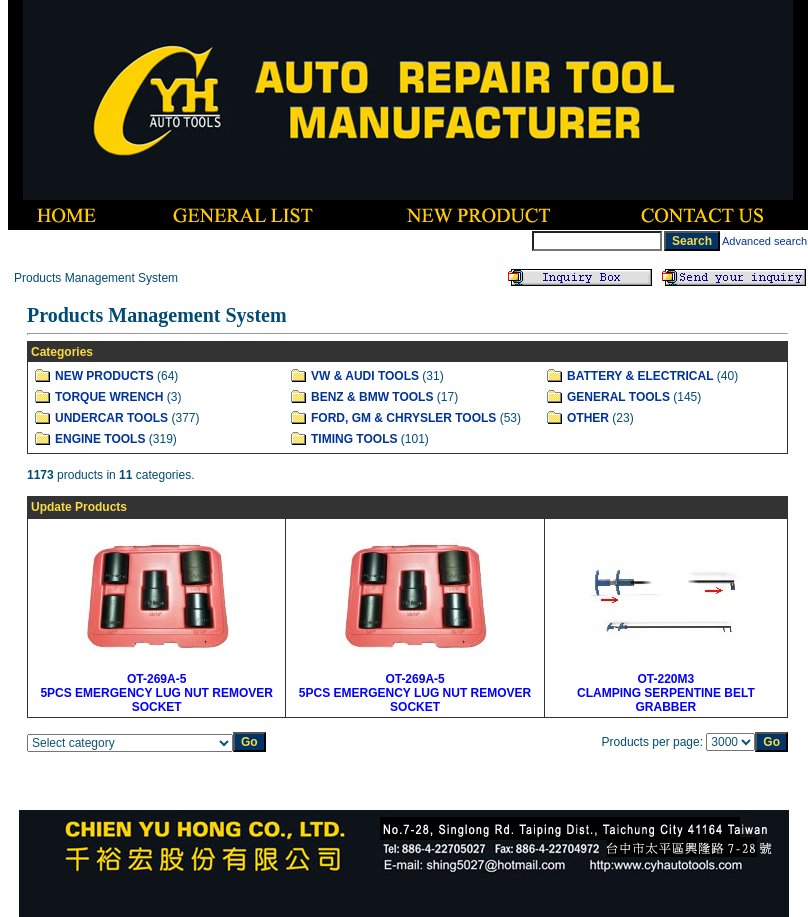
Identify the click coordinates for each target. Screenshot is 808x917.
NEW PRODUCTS (104, 376)
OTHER (588, 418)
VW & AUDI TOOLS (365, 376)
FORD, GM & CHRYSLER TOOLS (403, 418)
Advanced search (764, 241)
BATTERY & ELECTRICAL (640, 376)
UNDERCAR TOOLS (111, 418)
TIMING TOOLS (354, 439)
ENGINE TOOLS (100, 439)
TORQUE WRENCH (109, 397)
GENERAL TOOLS (618, 397)
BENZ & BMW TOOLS (372, 397)
